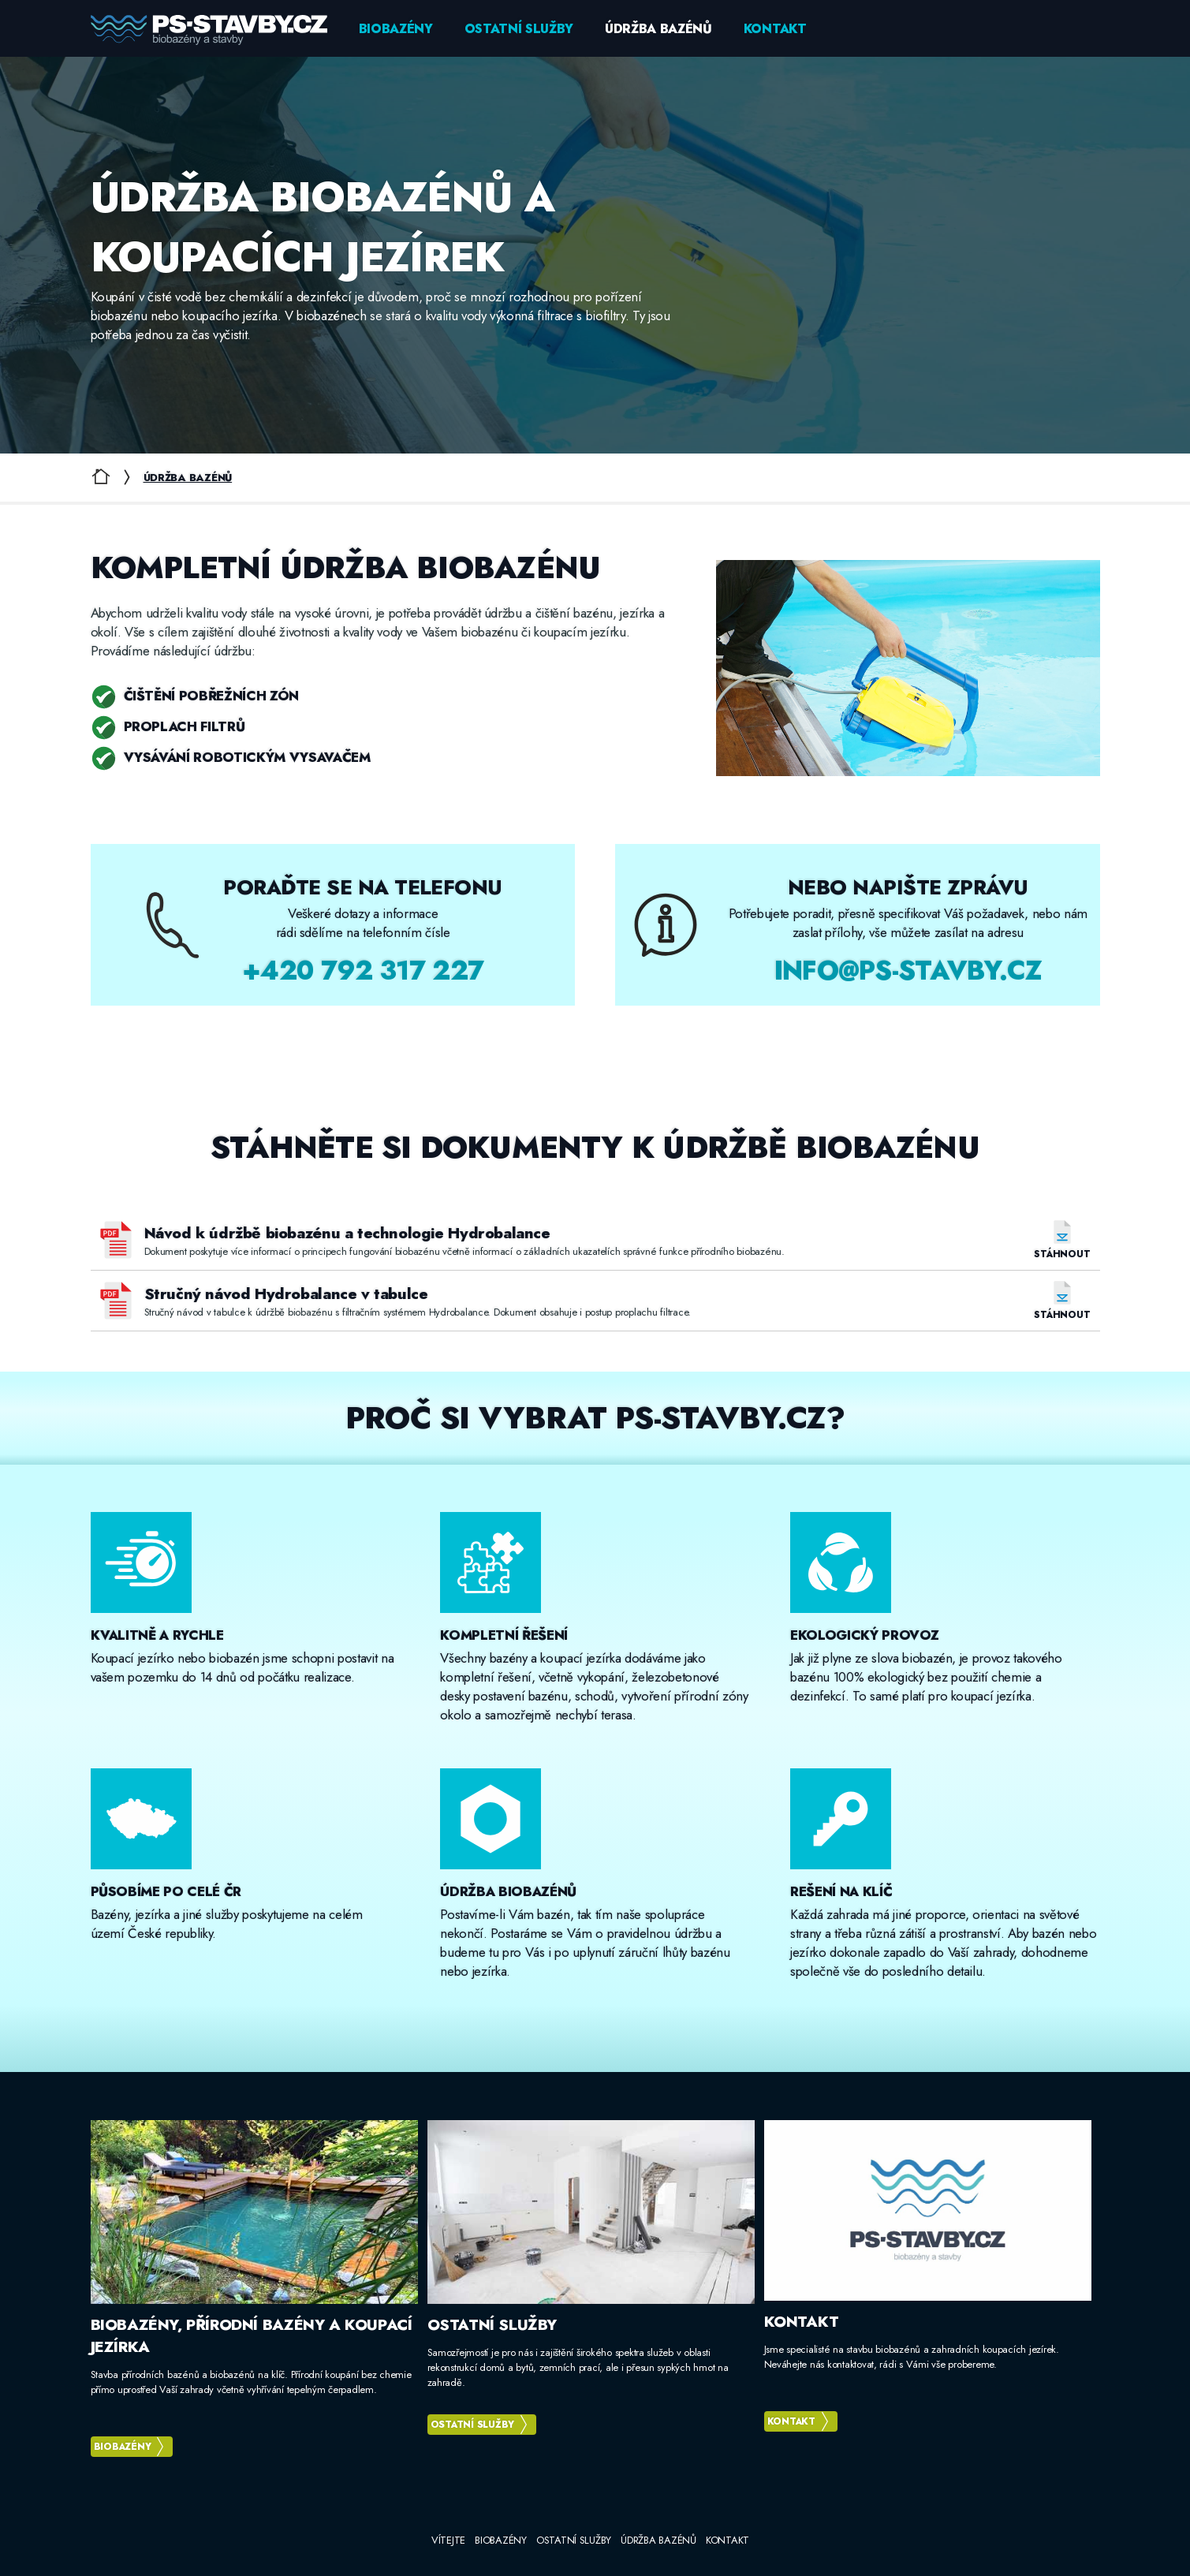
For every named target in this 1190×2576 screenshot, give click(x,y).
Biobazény (396, 29)
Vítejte (448, 2540)
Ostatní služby (518, 29)
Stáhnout (1062, 1253)
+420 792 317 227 (362, 970)
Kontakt (775, 29)
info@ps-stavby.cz (908, 970)
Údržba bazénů (658, 29)
